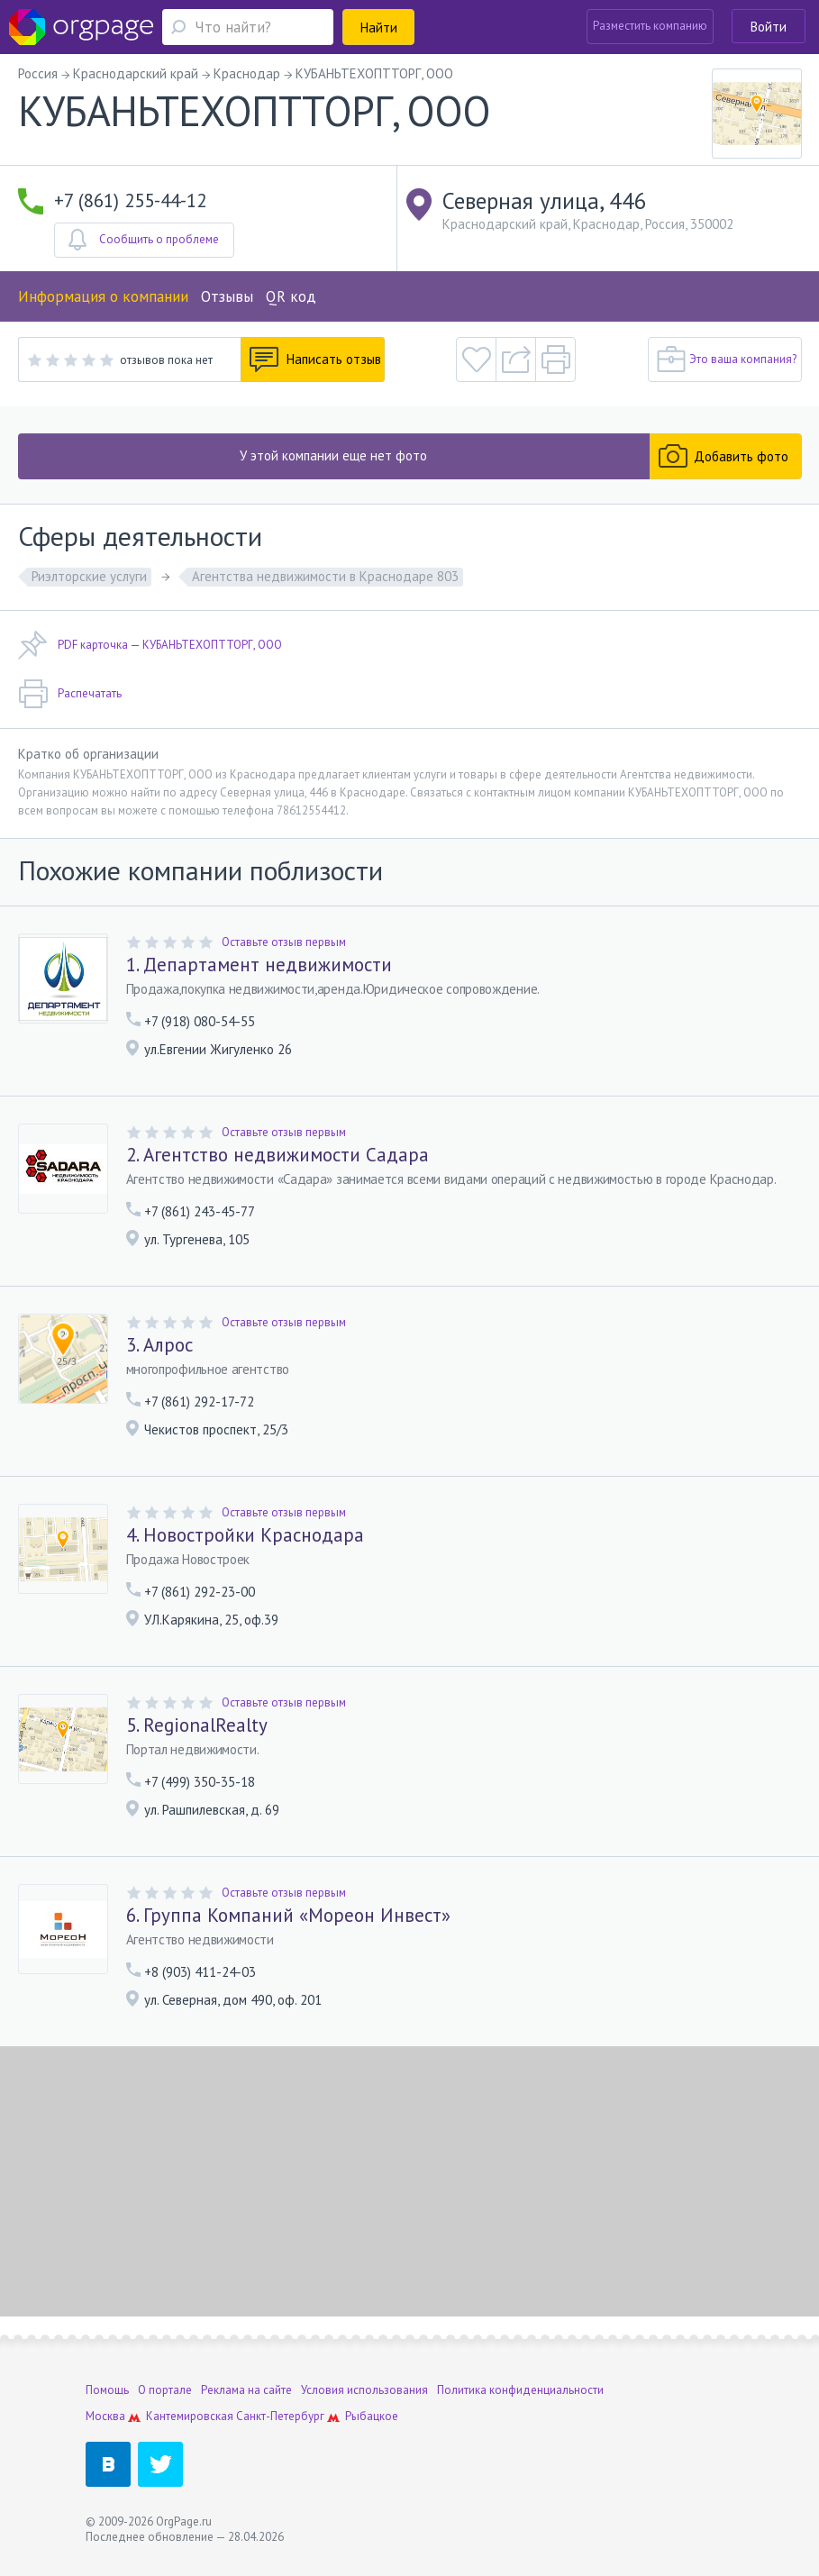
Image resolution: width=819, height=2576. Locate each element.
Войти (769, 26)
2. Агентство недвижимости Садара (277, 1155)
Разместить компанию (650, 25)
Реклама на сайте (246, 2390)
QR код (291, 296)
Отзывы (227, 296)
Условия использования (364, 2390)
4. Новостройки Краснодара (245, 1535)
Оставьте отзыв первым (284, 942)
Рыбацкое (371, 2416)
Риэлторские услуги (89, 576)
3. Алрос (159, 1345)
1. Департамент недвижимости (259, 965)
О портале (165, 2390)
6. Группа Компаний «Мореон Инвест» (288, 1915)
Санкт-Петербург (280, 2416)
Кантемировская (189, 2416)
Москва (105, 2416)
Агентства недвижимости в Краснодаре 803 (325, 576)
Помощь (107, 2390)
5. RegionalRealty (197, 1725)
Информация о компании (103, 296)
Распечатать (70, 693)
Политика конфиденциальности (520, 2390)
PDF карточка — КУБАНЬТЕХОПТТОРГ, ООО (150, 645)
